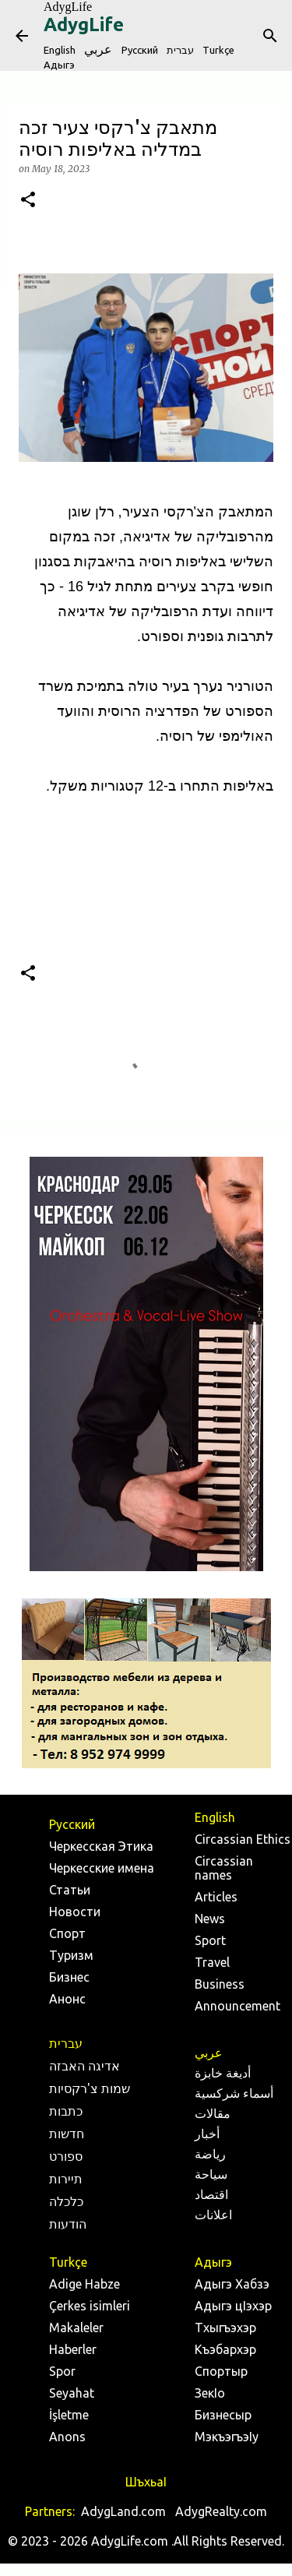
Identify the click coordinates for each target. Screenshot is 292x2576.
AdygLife (68, 6)
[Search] (270, 36)
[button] (28, 200)
